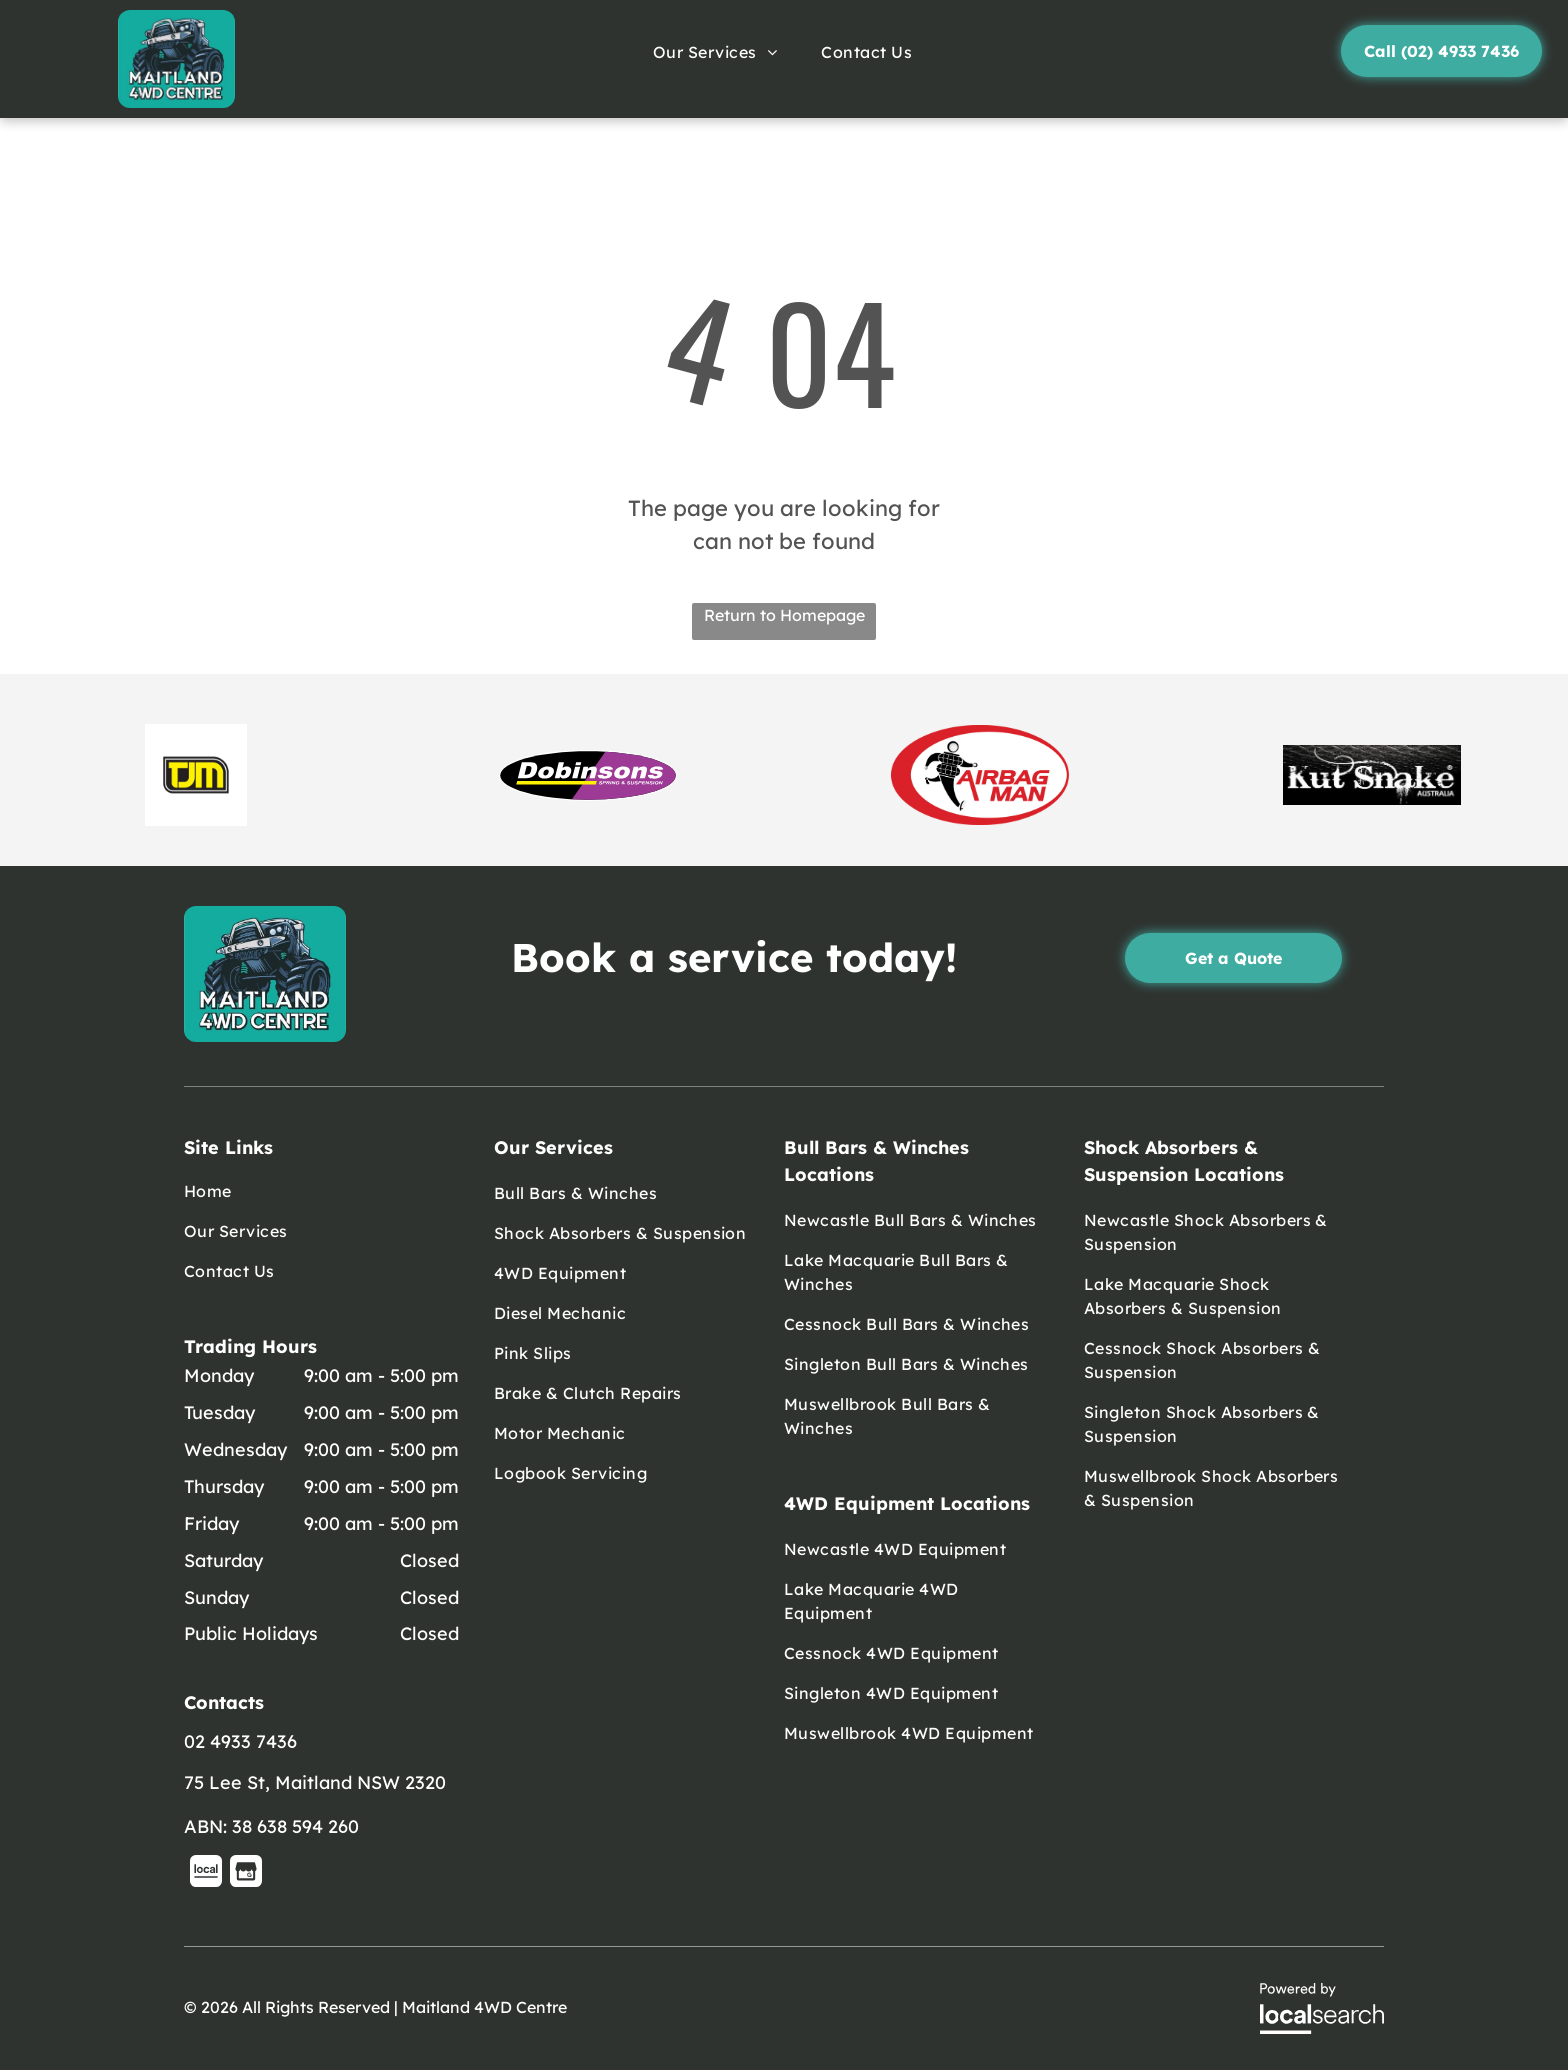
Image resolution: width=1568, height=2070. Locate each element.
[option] (196, 775)
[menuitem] (717, 52)
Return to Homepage (784, 615)
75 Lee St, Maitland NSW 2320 (315, 1782)
